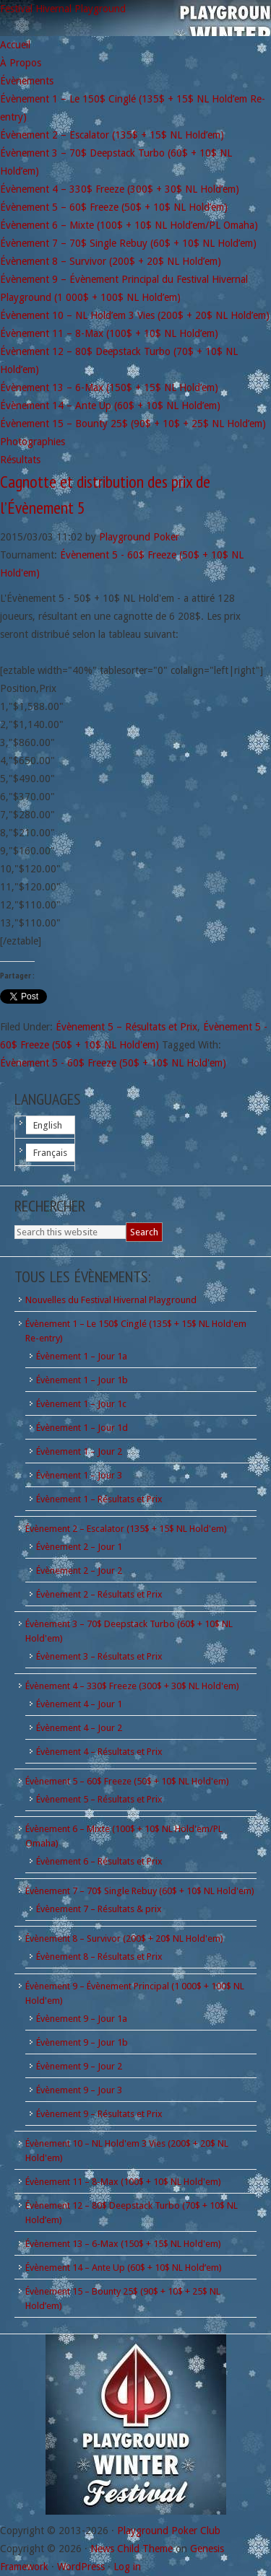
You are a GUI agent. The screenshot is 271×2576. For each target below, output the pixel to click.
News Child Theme (131, 2548)
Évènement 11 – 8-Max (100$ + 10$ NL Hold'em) (123, 2181)
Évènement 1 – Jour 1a (81, 1356)
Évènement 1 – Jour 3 (79, 1475)
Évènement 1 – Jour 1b (82, 1380)
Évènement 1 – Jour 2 (79, 1451)
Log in (127, 2566)
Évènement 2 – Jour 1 (79, 1546)
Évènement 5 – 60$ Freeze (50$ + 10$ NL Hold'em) (127, 1781)
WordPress (81, 2566)
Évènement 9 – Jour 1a (81, 2018)
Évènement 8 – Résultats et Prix (99, 1956)
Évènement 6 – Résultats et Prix (99, 1861)
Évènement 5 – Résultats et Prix (126, 1027)
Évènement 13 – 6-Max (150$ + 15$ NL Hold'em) (123, 2243)
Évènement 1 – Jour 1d (82, 1427)
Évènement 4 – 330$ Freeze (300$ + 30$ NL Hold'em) (132, 1686)
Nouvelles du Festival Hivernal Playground (111, 1299)
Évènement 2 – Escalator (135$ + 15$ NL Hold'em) (126, 1528)
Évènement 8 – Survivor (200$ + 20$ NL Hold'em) (124, 1938)
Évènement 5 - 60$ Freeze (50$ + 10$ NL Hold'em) (113, 1063)
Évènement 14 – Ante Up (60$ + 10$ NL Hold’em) (123, 2267)
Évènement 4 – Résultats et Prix (99, 1751)
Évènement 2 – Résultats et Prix (99, 1594)
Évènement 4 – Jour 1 (79, 1704)
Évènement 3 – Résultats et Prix (99, 1656)
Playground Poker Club (168, 2530)
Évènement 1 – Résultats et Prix (99, 1499)
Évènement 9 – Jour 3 (79, 2090)
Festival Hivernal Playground (63, 8)
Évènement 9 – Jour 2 (79, 2066)
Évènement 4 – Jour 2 (79, 1727)
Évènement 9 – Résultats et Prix (99, 2113)
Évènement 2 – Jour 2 (79, 1570)
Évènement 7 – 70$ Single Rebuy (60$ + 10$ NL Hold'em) (139, 1890)
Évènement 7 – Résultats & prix (99, 1908)
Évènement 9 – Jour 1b (82, 2042)
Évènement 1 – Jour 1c (81, 1403)
